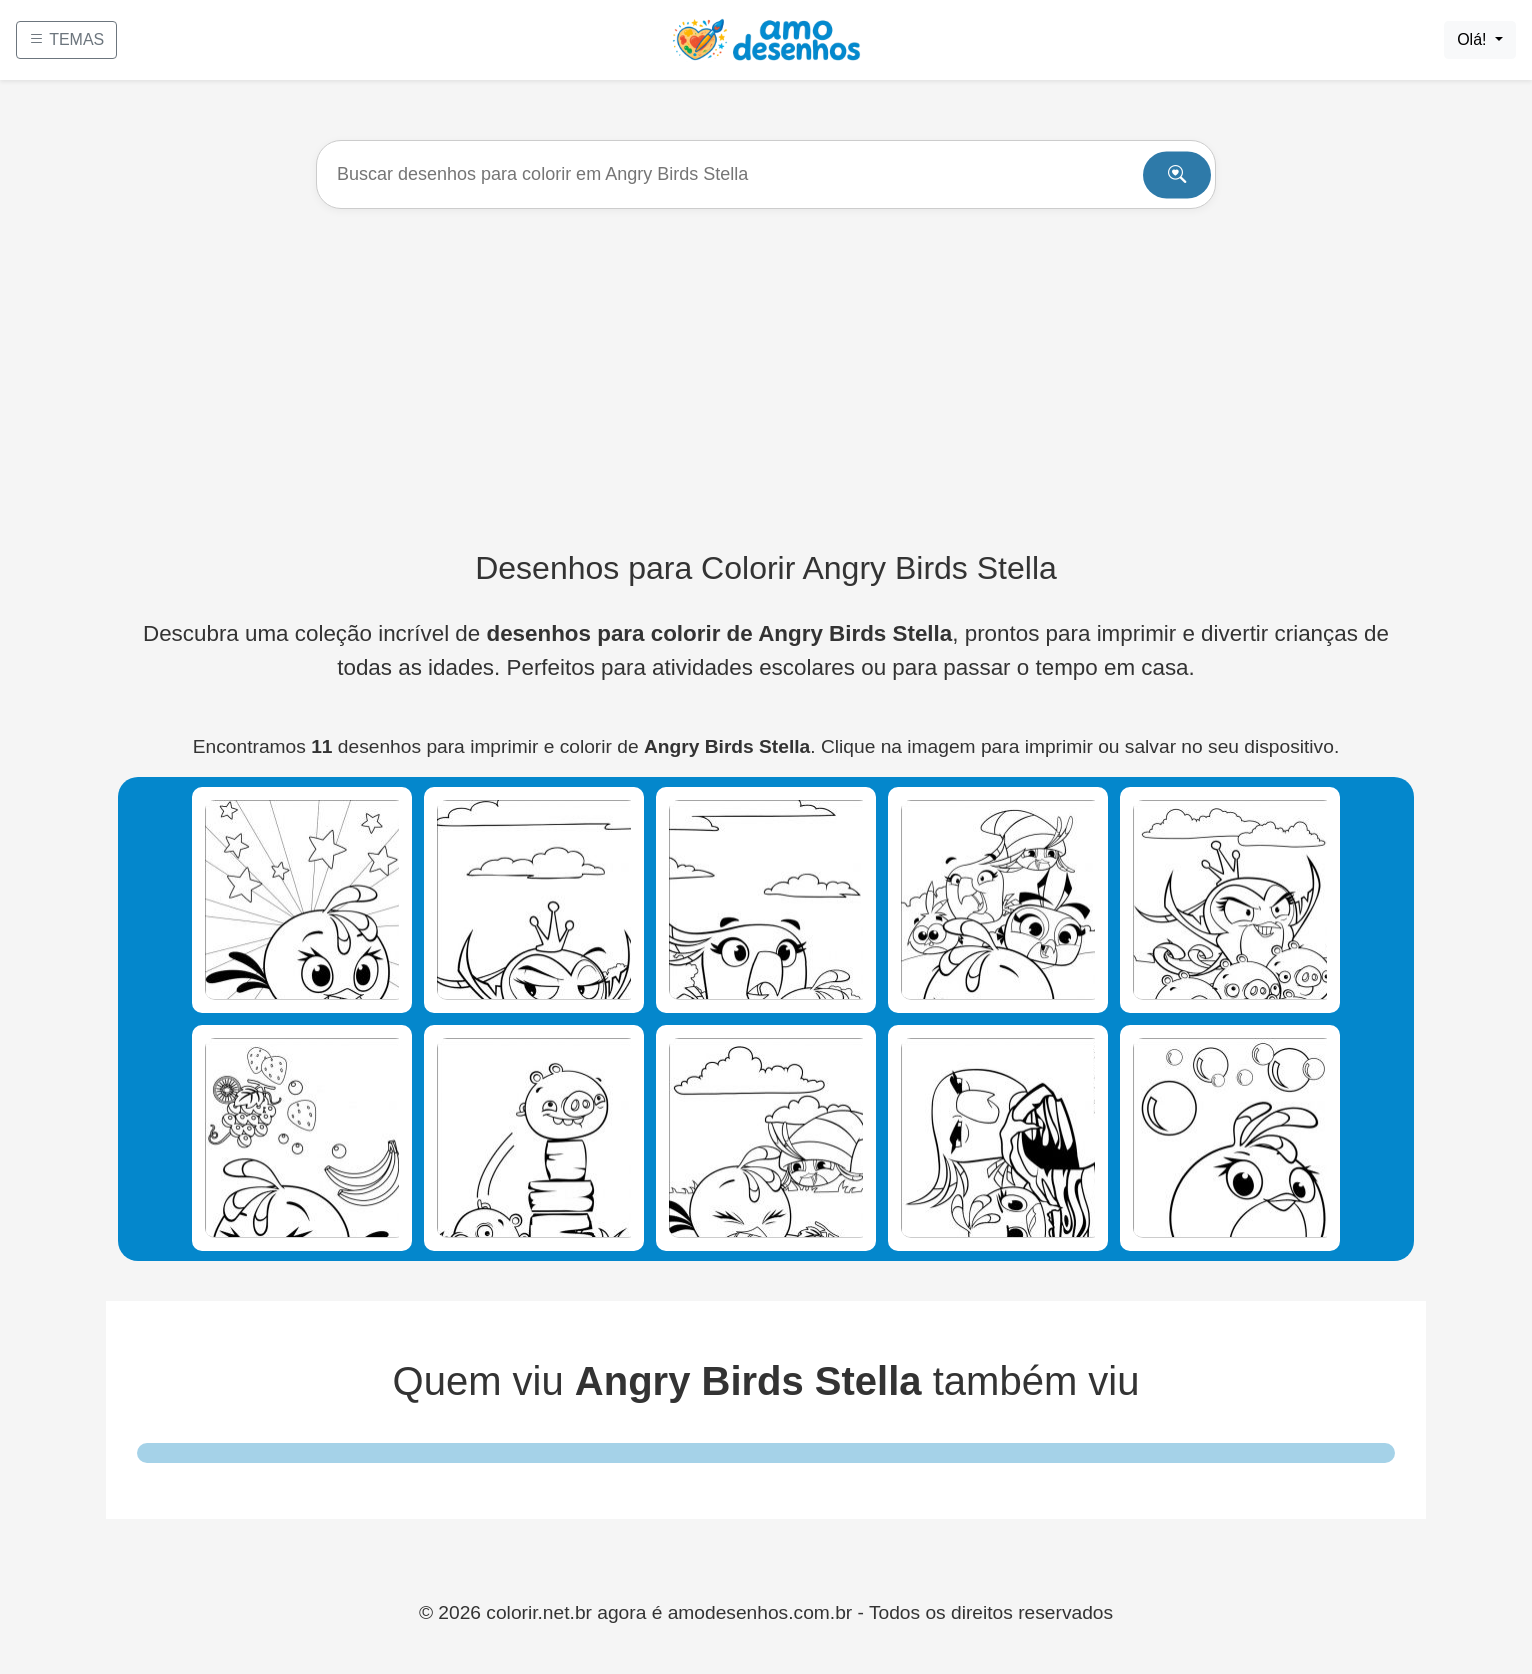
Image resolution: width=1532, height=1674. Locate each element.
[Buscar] (766, 174)
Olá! (1474, 39)
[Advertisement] (766, 379)
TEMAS (66, 39)
